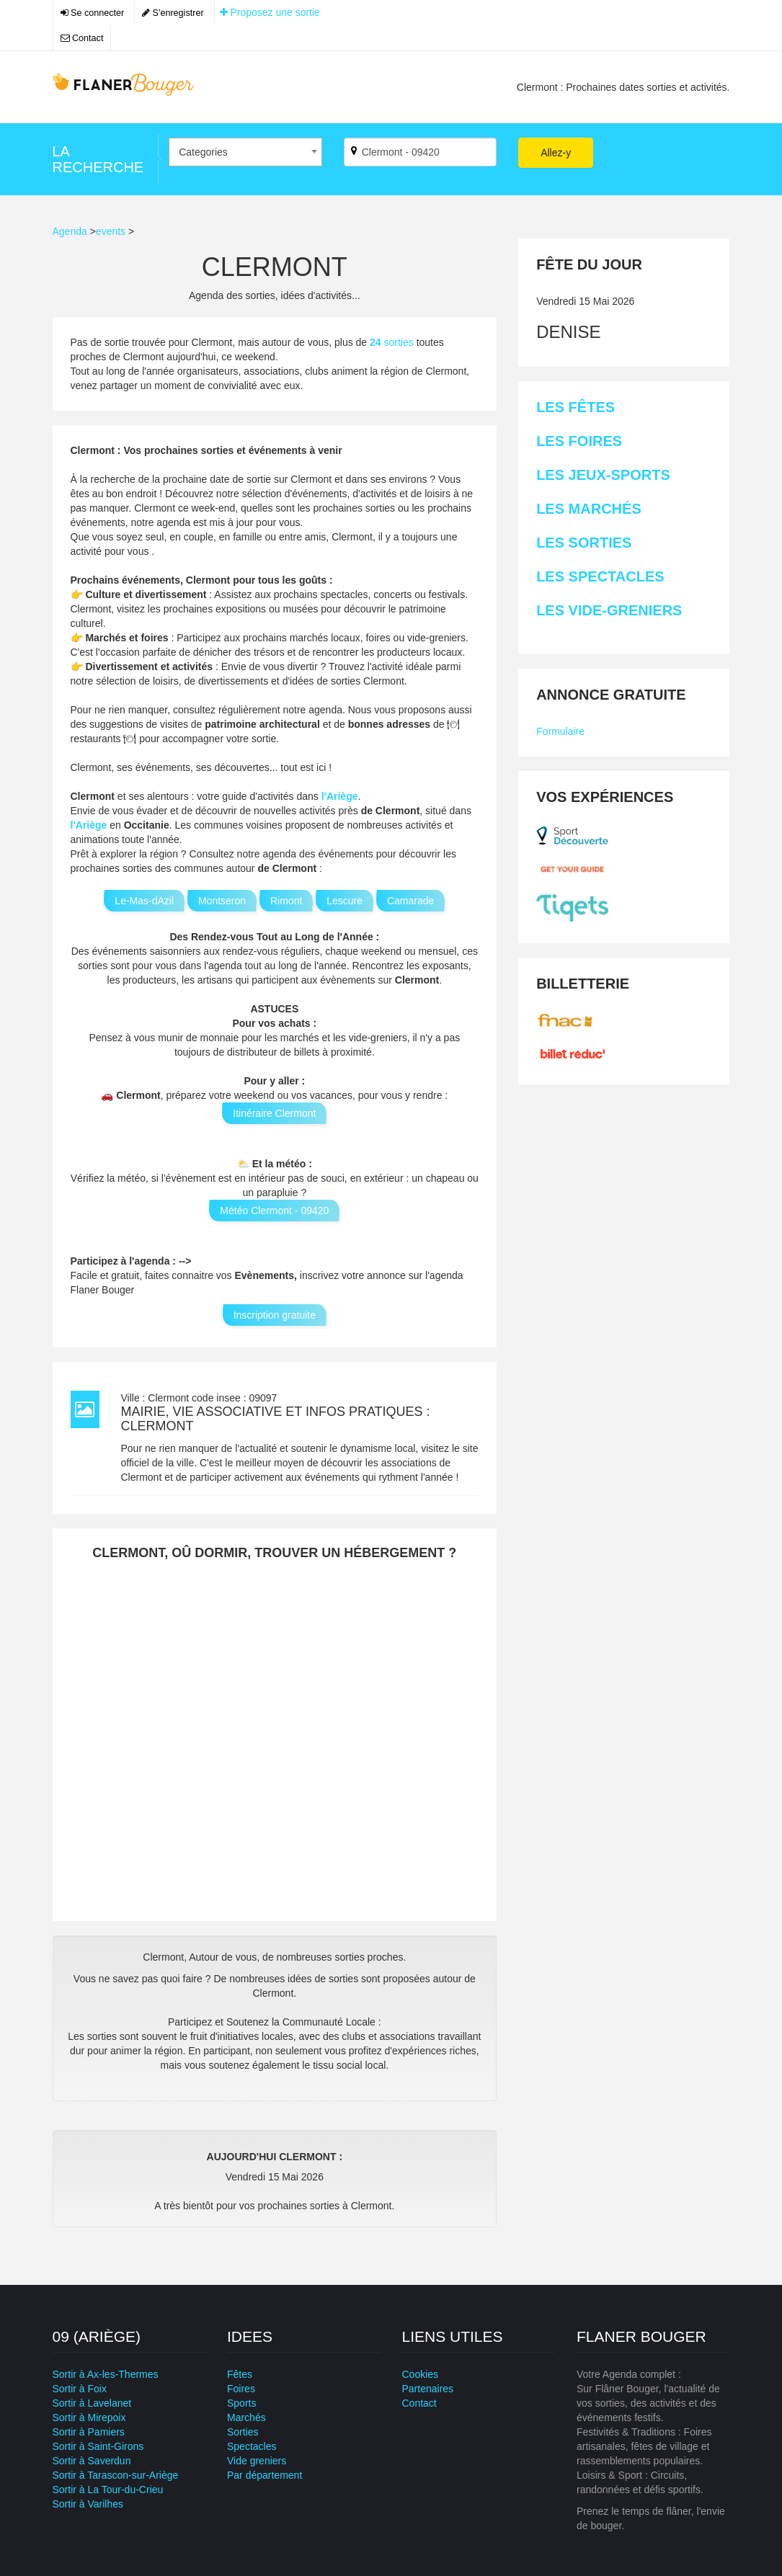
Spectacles (251, 2446)
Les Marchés (588, 509)
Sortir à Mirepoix (89, 2417)
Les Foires (579, 441)
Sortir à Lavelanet (92, 2403)
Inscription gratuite (275, 1315)
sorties (393, 342)
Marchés (246, 2417)
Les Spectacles (600, 576)
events (110, 231)
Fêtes (239, 2374)
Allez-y (556, 153)
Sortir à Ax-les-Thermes (106, 2374)
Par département (264, 2475)
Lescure (344, 900)
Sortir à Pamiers (89, 2432)
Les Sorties (583, 543)
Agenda (70, 231)
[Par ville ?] (420, 152)
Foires (241, 2388)
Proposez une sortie (270, 12)
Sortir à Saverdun (92, 2460)
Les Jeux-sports (603, 475)
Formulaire (560, 731)
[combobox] (245, 152)
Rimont (286, 900)
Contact (82, 38)
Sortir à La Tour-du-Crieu (108, 2489)
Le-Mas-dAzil (144, 900)
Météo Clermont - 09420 (274, 1210)
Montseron (222, 900)
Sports (241, 2403)
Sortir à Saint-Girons (98, 2446)
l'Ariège (339, 796)
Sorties (243, 2432)
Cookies (420, 2374)
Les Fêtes (575, 407)
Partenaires (428, 2388)
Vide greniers (256, 2460)
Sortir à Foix (80, 2388)
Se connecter (93, 13)
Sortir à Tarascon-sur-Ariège (116, 2475)
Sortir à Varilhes (88, 2504)
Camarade (410, 900)
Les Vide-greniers (609, 610)
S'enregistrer (173, 13)
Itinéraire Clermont (274, 1113)
